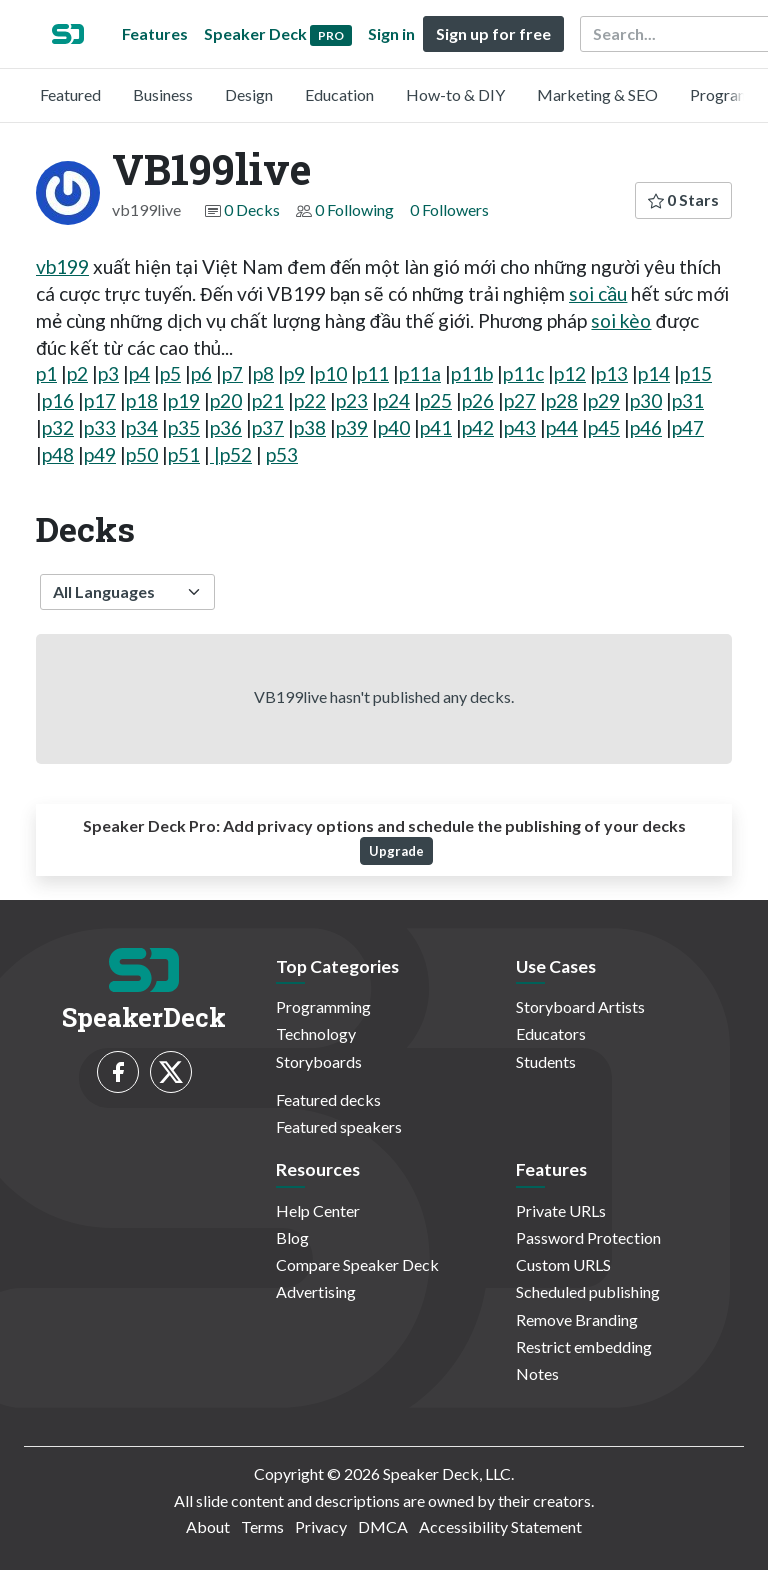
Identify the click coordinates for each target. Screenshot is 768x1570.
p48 (58, 454)
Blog (292, 1237)
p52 (236, 454)
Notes (537, 1373)
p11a (420, 373)
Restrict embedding (584, 1346)
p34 (142, 427)
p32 (58, 427)
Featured (70, 94)
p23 (352, 400)
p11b (472, 373)
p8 (263, 373)
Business (163, 94)
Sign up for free (493, 33)
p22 (310, 400)
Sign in (391, 33)
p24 (394, 400)
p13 (612, 373)
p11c (523, 373)
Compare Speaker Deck (357, 1264)
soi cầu (598, 293)
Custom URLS (563, 1264)
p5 (170, 373)
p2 (77, 373)
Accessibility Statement (500, 1526)
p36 (226, 427)
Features (155, 33)
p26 (478, 400)
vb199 (62, 266)
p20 (226, 400)
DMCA (383, 1526)
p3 (108, 373)
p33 (100, 427)
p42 (478, 427)
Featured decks (328, 1099)
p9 (294, 373)
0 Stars (683, 199)
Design (249, 94)
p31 (688, 400)
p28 (562, 400)
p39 (352, 427)
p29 (604, 400)
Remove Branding (577, 1319)
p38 (310, 427)
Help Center (318, 1210)
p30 (646, 400)
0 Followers (449, 209)
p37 (268, 427)
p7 (232, 373)
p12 (570, 373)
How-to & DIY (455, 94)
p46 (646, 427)
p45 (604, 427)
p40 (394, 427)
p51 (184, 454)
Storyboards (319, 1061)
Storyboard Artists (580, 1006)
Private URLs (561, 1210)
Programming (323, 1006)
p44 (562, 427)
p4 (139, 373)
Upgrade (396, 851)
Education (339, 94)
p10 (331, 373)
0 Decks (252, 209)
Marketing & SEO (597, 94)
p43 (520, 427)
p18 (142, 400)
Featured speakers (339, 1126)
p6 (201, 373)
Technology (316, 1033)
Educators (551, 1033)
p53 (282, 454)
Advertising (316, 1291)
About (208, 1526)
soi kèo (621, 320)
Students (546, 1061)
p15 (696, 373)
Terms (262, 1526)
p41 (436, 427)
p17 (100, 400)
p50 (142, 454)
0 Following (354, 209)
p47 (688, 427)
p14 (654, 373)
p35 (184, 427)
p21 (268, 400)
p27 (520, 400)
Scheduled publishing (588, 1291)
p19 (184, 400)
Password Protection (588, 1237)
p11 (373, 373)
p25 (436, 400)
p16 (58, 400)
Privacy (321, 1526)
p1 (46, 373)
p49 (100, 454)
